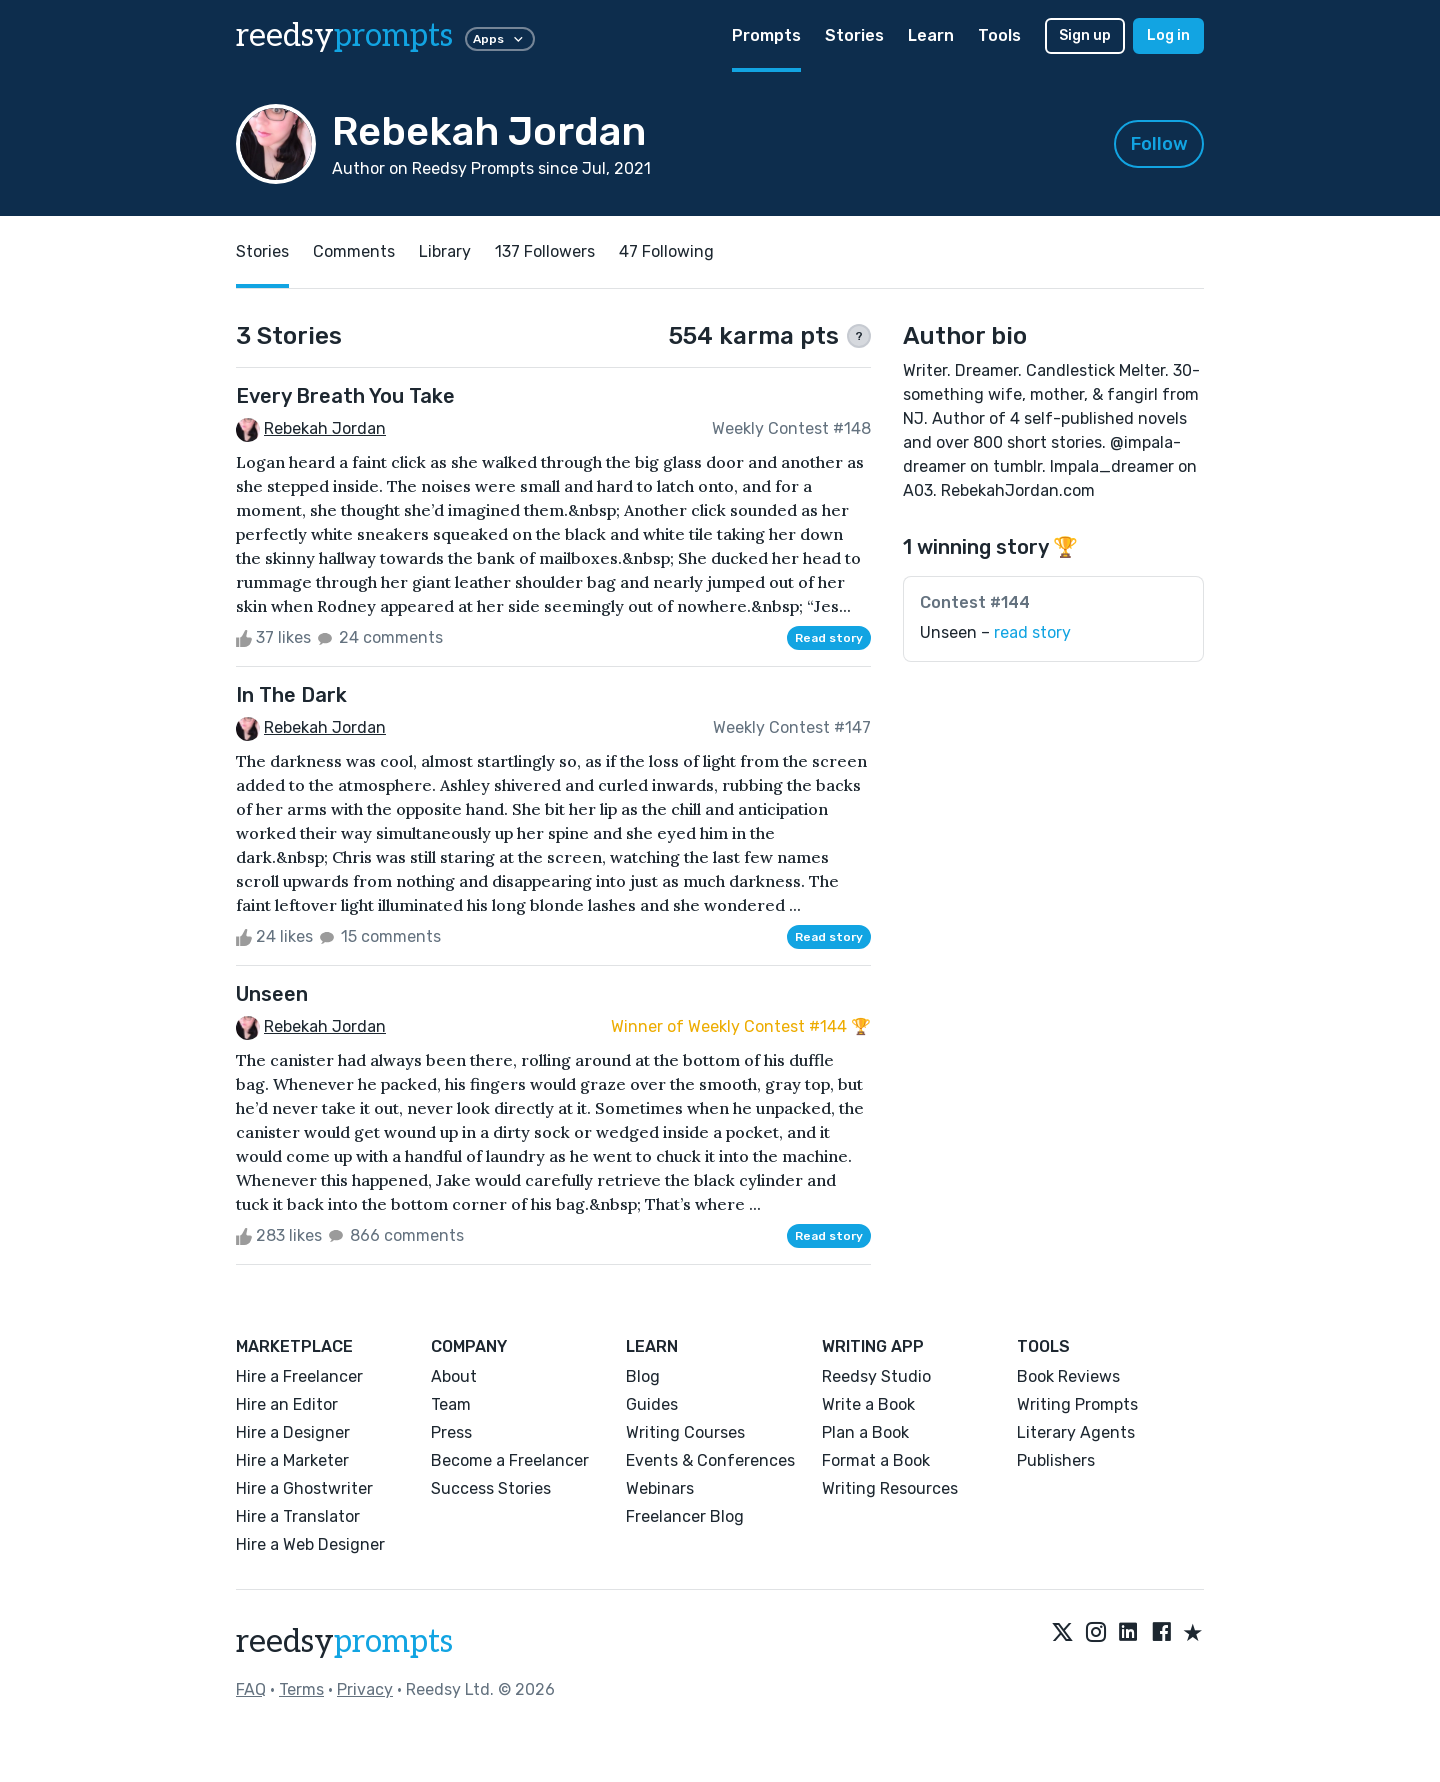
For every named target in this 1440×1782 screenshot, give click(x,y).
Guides (652, 1404)
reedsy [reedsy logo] (344, 36)
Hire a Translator (298, 1516)
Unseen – (995, 632)
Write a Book (868, 1404)
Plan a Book (865, 1432)
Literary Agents (1076, 1432)
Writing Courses (685, 1432)
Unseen (272, 994)
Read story (829, 638)
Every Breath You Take (345, 396)
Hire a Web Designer (310, 1544)
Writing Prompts (1077, 1404)
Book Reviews (1068, 1376)
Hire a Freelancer (299, 1376)
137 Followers (545, 251)
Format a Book (876, 1460)
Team (451, 1404)
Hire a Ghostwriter (304, 1488)
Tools (999, 35)
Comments (354, 251)
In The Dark (291, 695)
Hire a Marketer (292, 1460)
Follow (1159, 144)
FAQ (251, 1689)
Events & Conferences (710, 1460)
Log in (1168, 35)
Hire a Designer (293, 1432)
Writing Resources (890, 1488)
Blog (643, 1376)
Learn (931, 35)
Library (445, 251)
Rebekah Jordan (325, 428)
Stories (854, 35)
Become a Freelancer (510, 1460)
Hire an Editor (287, 1404)
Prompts (766, 35)
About (454, 1376)
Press (451, 1432)
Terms (301, 1689)
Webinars (660, 1488)
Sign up (1085, 35)
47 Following (666, 251)
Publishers (1056, 1460)
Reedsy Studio (876, 1376)
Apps (500, 39)
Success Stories (491, 1488)
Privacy (365, 1689)
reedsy (344, 1642)
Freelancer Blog (685, 1516)
